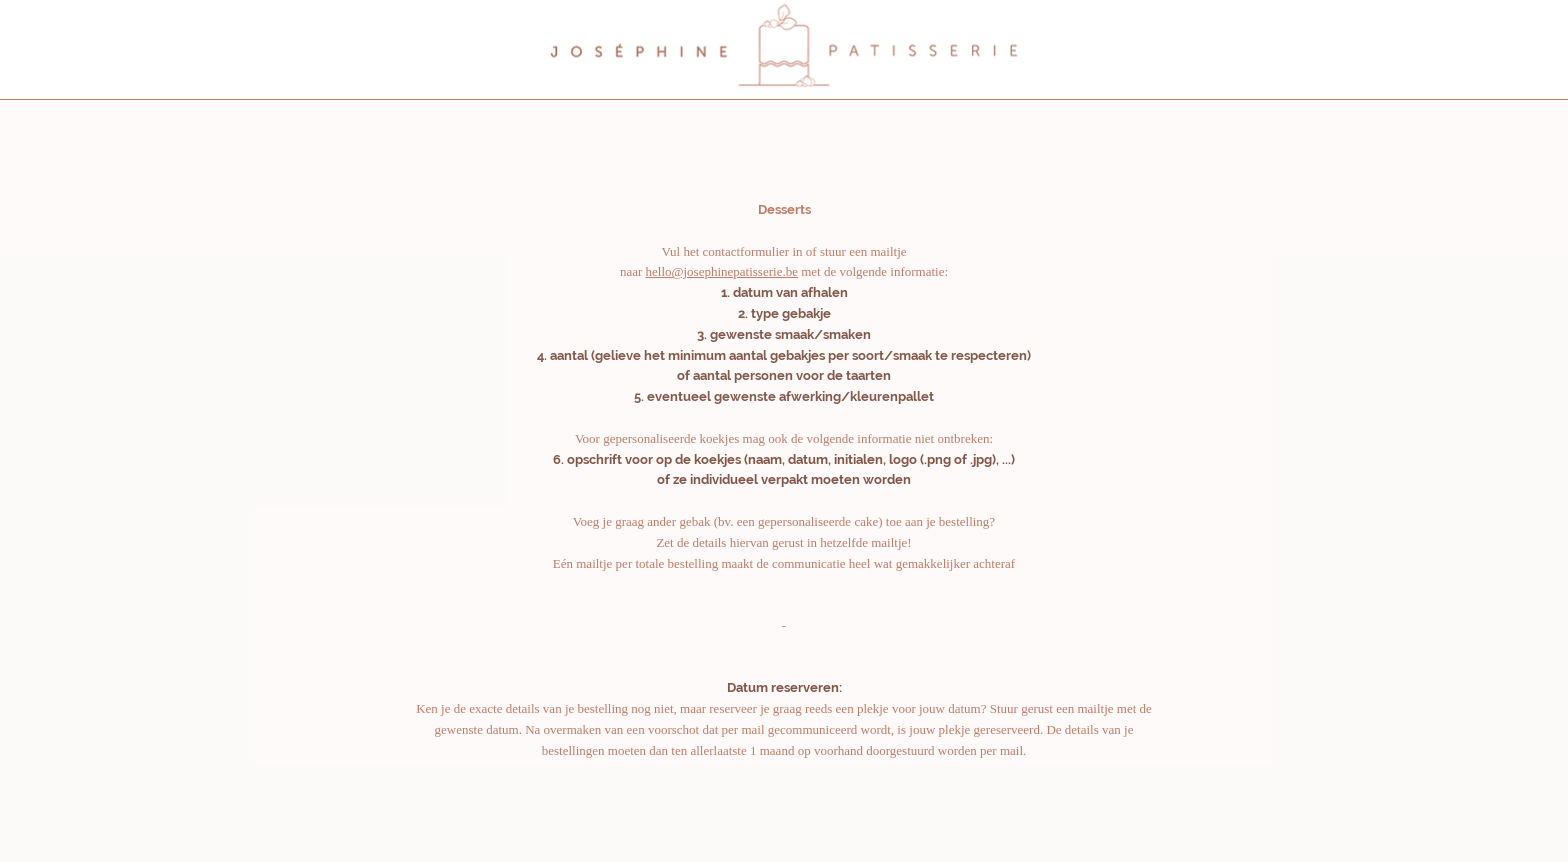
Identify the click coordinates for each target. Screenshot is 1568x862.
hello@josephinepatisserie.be (722, 271)
